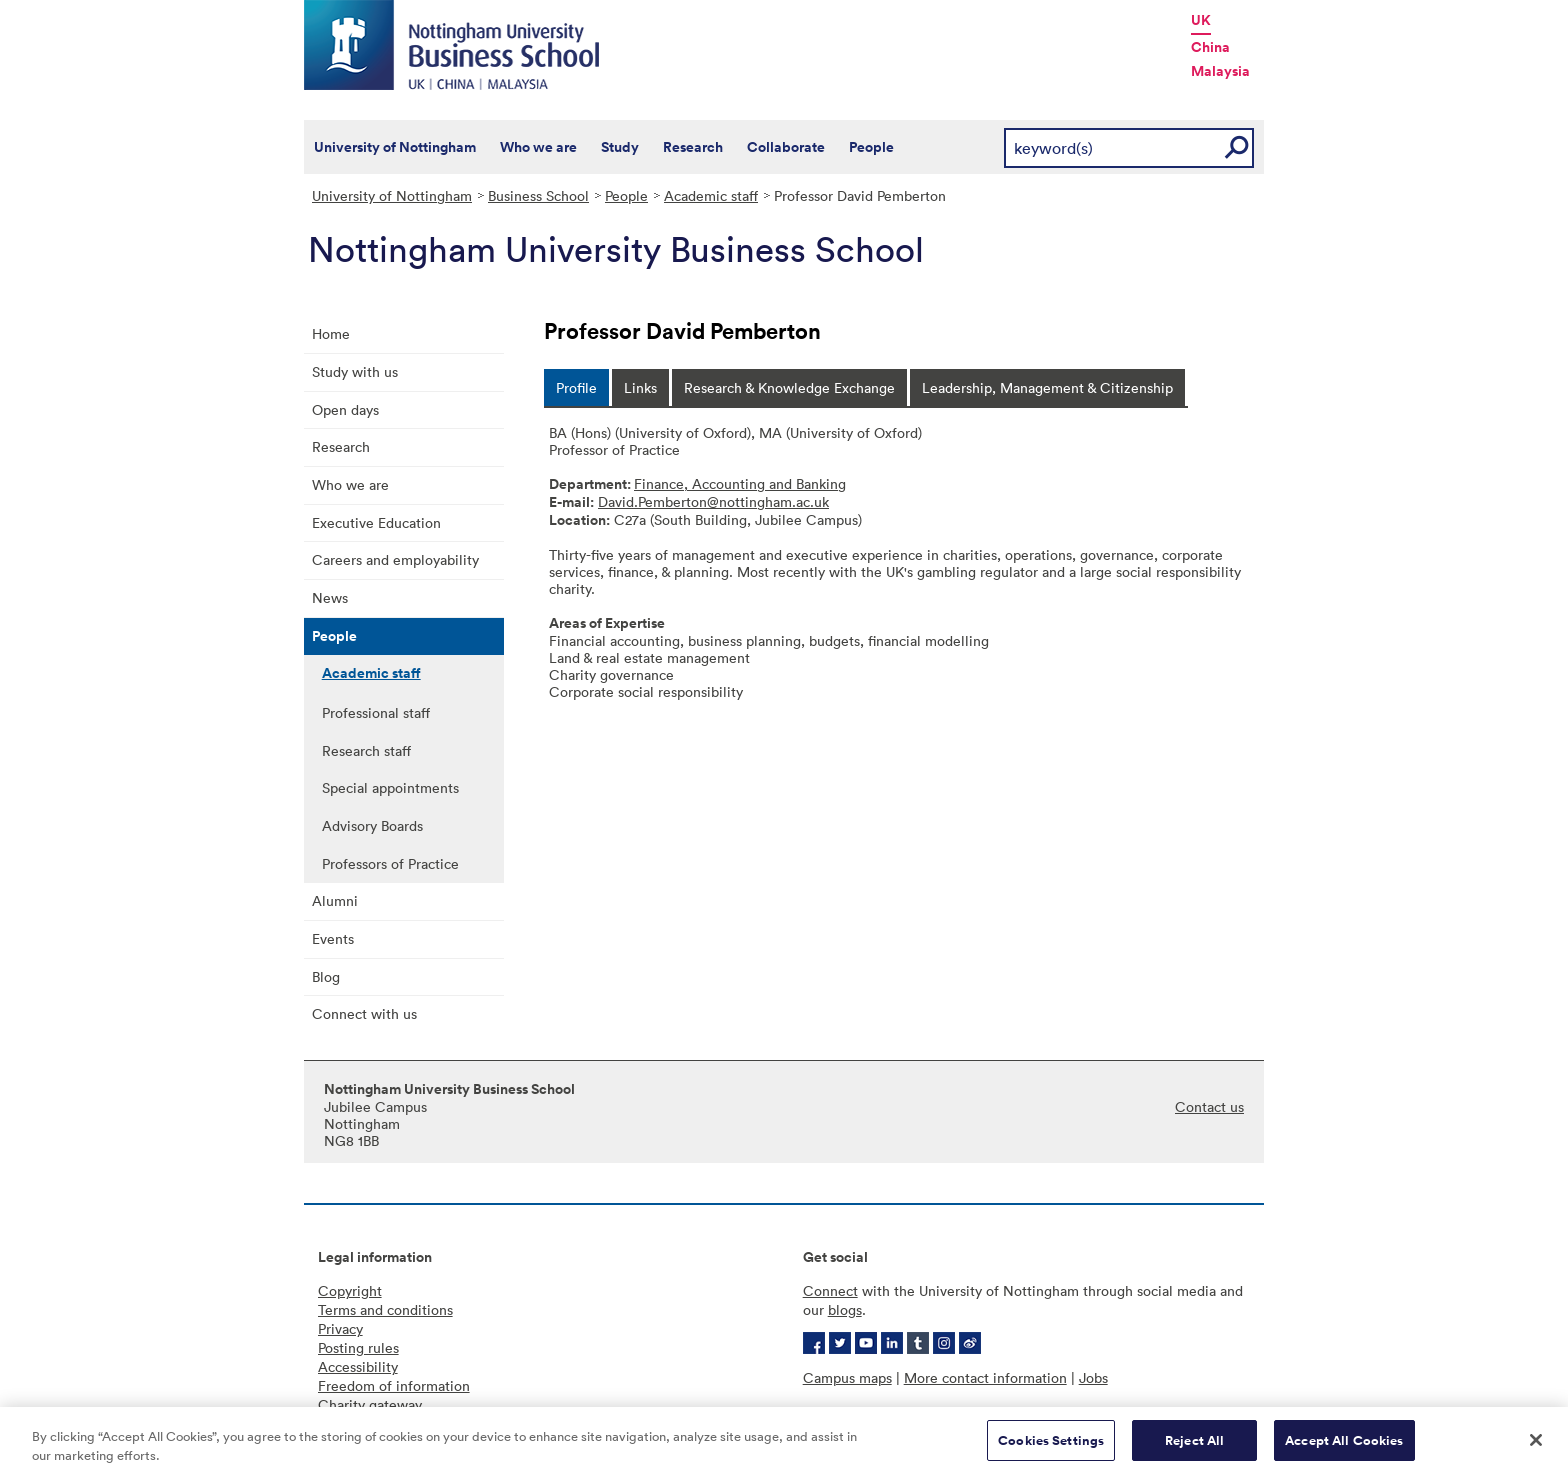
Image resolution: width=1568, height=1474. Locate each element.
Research (693, 147)
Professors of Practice (390, 863)
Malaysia (1220, 71)
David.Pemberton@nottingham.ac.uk (713, 501)
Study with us (355, 371)
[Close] (1536, 1447)
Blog (326, 976)
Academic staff (711, 195)
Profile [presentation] (576, 387)
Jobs (1093, 1377)
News (330, 597)
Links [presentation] (640, 387)
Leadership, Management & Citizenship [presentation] (1047, 387)
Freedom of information (394, 1385)
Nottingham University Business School (454, 45)
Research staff (366, 750)
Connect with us (364, 1013)
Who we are (538, 147)
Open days (345, 409)
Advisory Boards (372, 825)
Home (331, 333)
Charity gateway (370, 1404)
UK (1201, 20)
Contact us (1209, 1106)
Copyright (350, 1290)
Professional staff (376, 712)
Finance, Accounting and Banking (740, 483)
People (871, 147)
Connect (830, 1290)
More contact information (985, 1377)
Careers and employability (395, 559)
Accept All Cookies (1344, 1447)
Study (620, 147)
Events (333, 938)
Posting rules (358, 1347)
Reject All (1194, 1447)
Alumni (335, 900)
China (1210, 47)
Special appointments (390, 787)
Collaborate (786, 147)
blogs (845, 1309)
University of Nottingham (395, 147)
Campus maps (847, 1377)
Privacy (340, 1328)
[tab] (576, 387)
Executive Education (376, 522)
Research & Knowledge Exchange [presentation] (789, 387)
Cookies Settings (1051, 1447)
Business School (538, 195)
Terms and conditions (385, 1309)
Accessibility (358, 1366)
